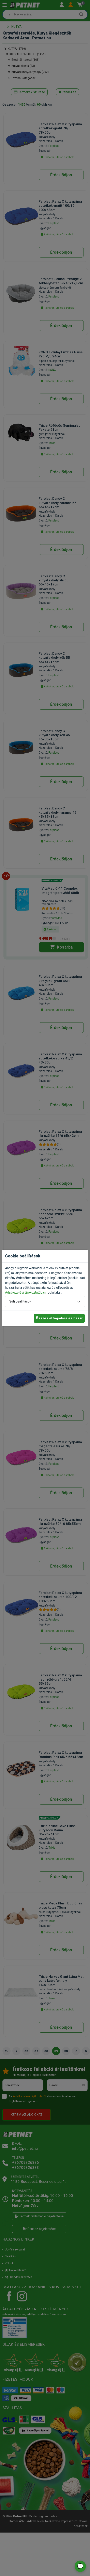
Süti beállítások (20, 1301)
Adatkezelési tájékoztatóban (25, 1292)
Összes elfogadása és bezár (59, 1318)
